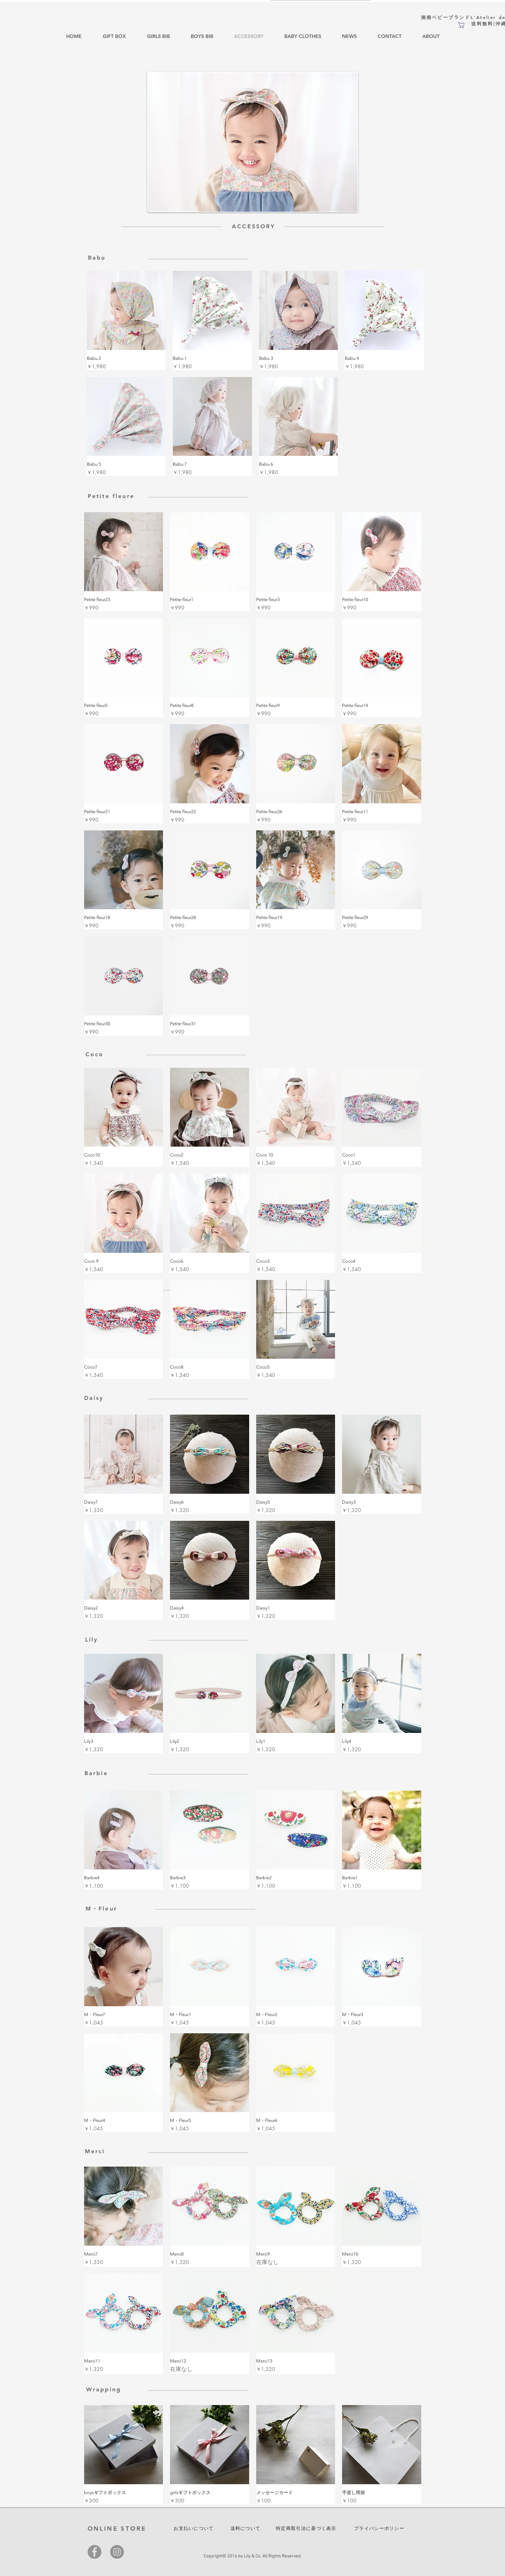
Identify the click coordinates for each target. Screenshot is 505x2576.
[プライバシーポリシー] (380, 2528)
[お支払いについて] (194, 2528)
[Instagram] (117, 2552)
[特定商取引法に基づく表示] (307, 2528)
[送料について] (246, 2528)
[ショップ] (461, 24)
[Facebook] (94, 2552)
